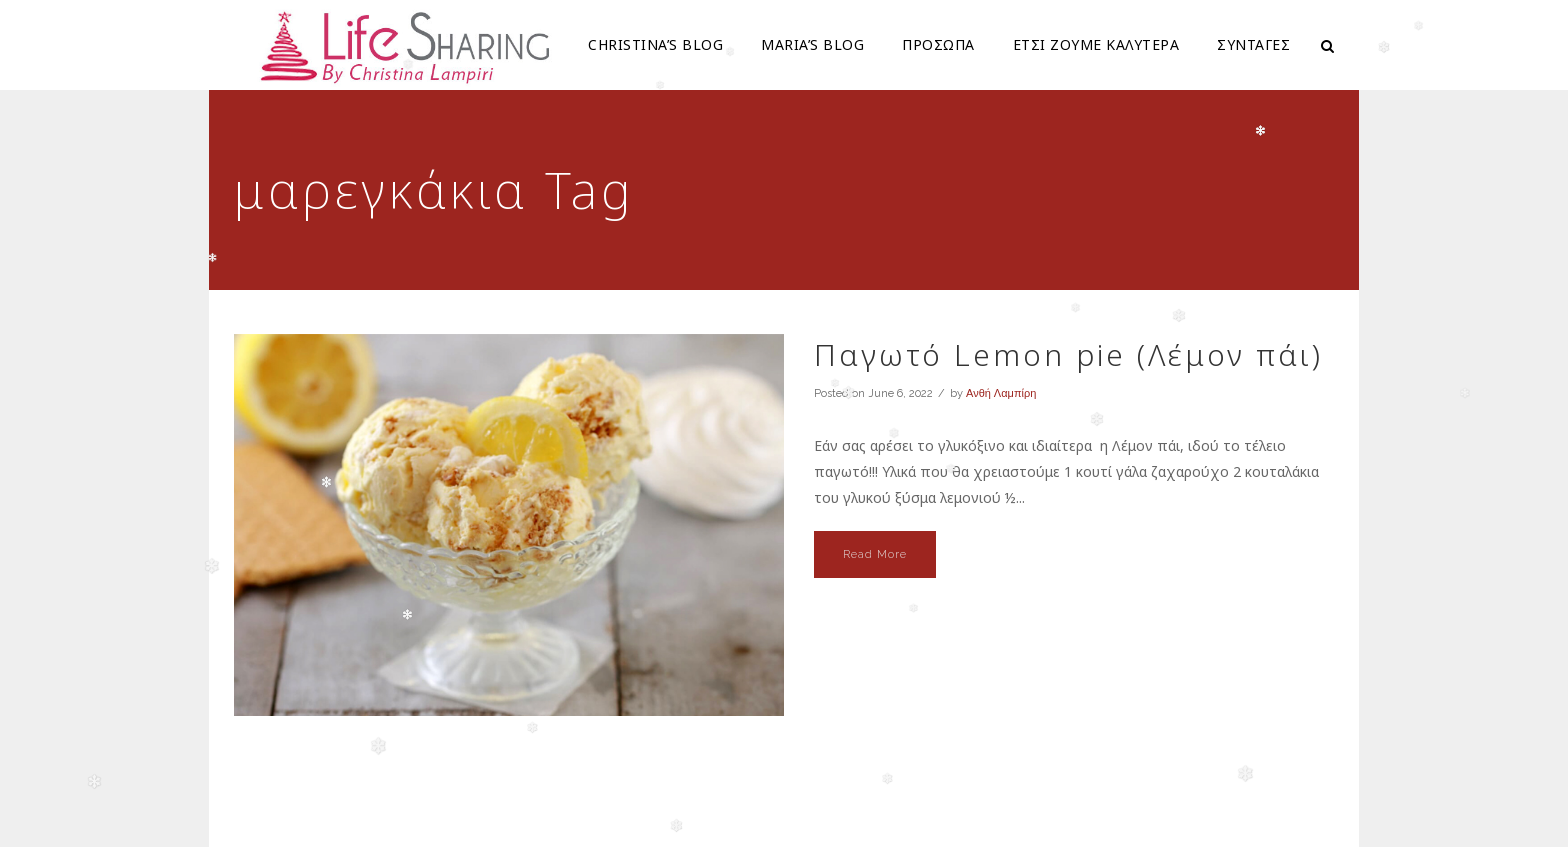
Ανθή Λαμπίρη (1001, 393)
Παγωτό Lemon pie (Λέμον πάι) (1068, 354)
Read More (875, 554)
